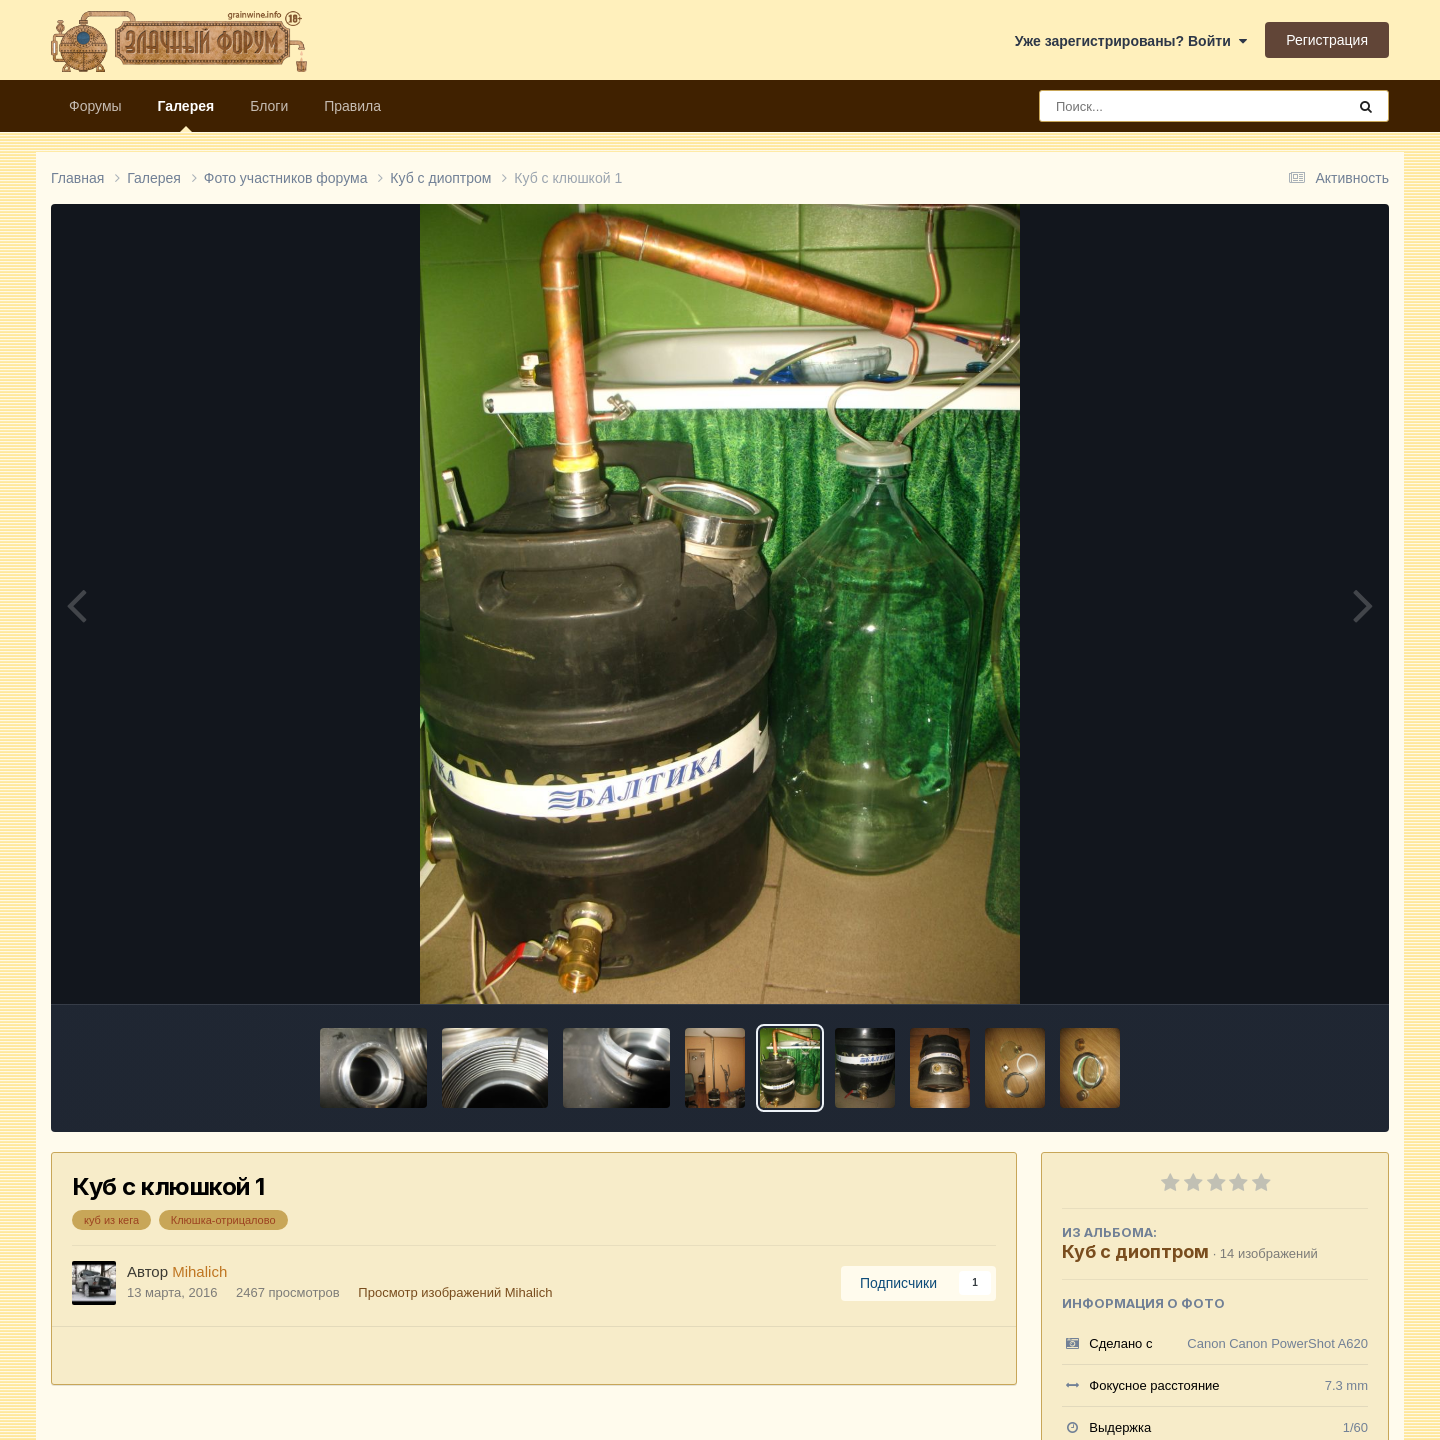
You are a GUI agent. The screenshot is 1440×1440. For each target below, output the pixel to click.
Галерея (186, 115)
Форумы (95, 106)
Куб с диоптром (1135, 1251)
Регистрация (1327, 40)
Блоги (269, 106)
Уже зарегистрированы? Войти (1131, 41)
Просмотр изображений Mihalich (455, 1292)
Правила (352, 106)
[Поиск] (1155, 106)
